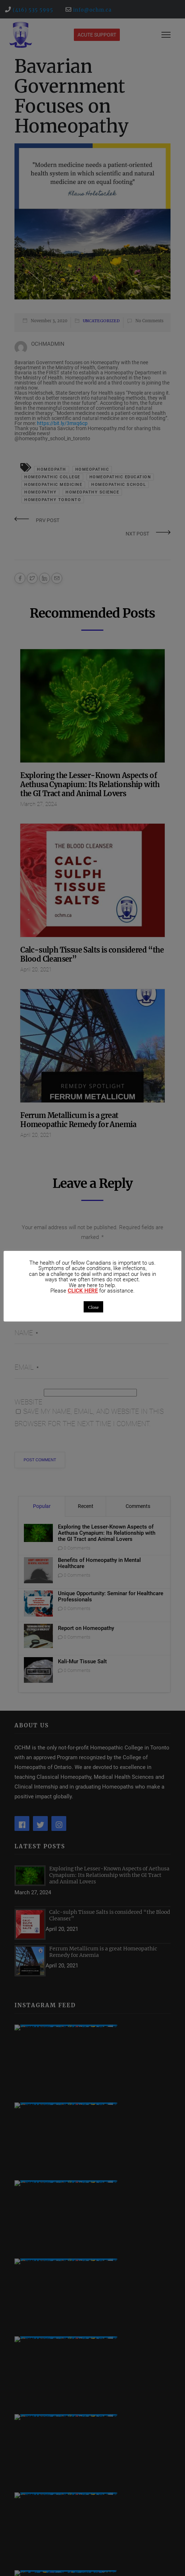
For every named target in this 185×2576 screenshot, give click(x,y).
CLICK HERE (83, 1291)
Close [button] (93, 1306)
